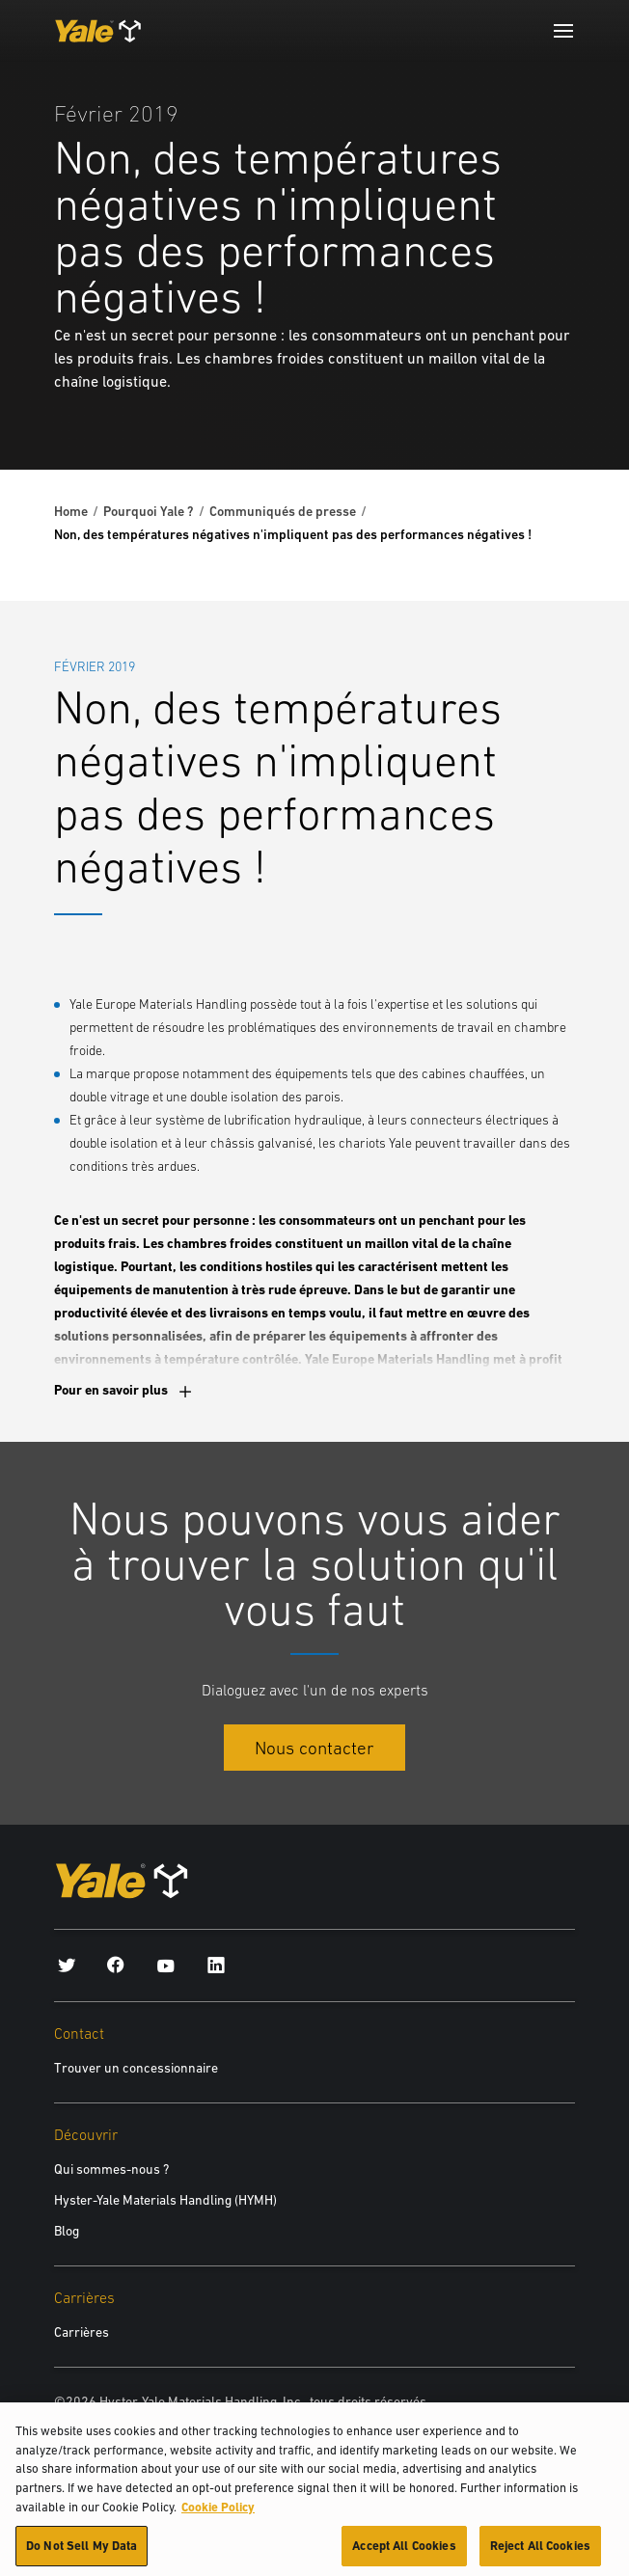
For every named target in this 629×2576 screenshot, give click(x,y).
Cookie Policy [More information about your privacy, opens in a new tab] (218, 2514)
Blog (66, 2230)
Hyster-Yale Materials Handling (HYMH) (165, 2200)
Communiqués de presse (282, 511)
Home (71, 511)
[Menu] (563, 30)
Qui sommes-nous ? (111, 2169)
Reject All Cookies (540, 2553)
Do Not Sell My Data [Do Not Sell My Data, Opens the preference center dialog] (81, 2553)
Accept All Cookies (403, 2553)
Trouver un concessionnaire (136, 2067)
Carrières (81, 2332)
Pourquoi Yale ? (148, 511)
